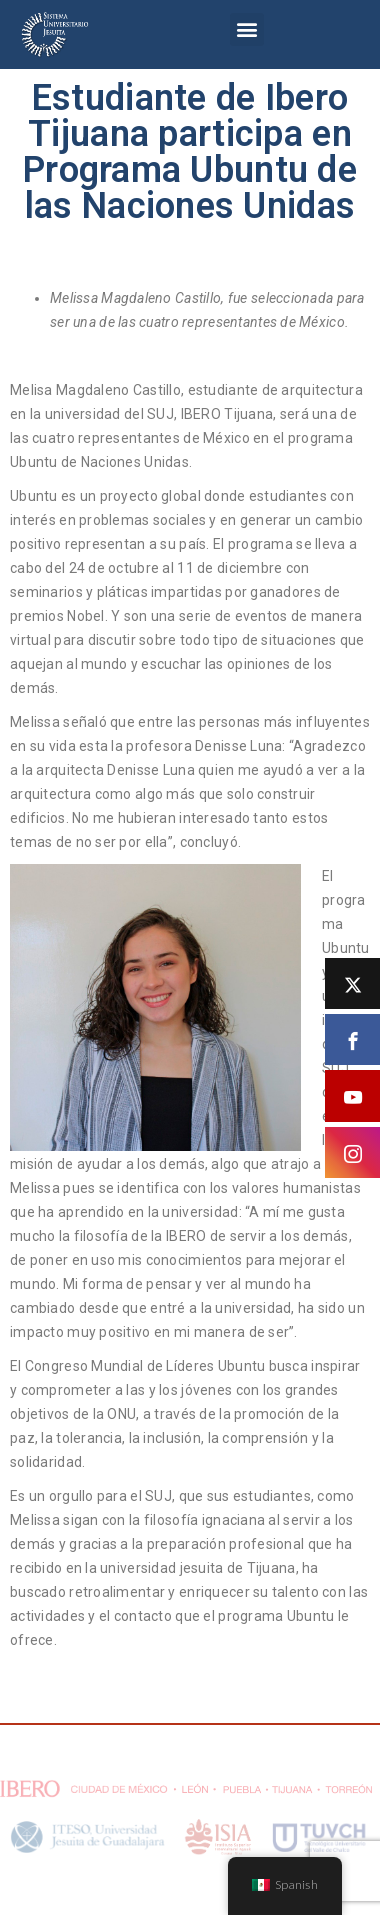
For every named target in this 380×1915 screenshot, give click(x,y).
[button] (246, 29)
